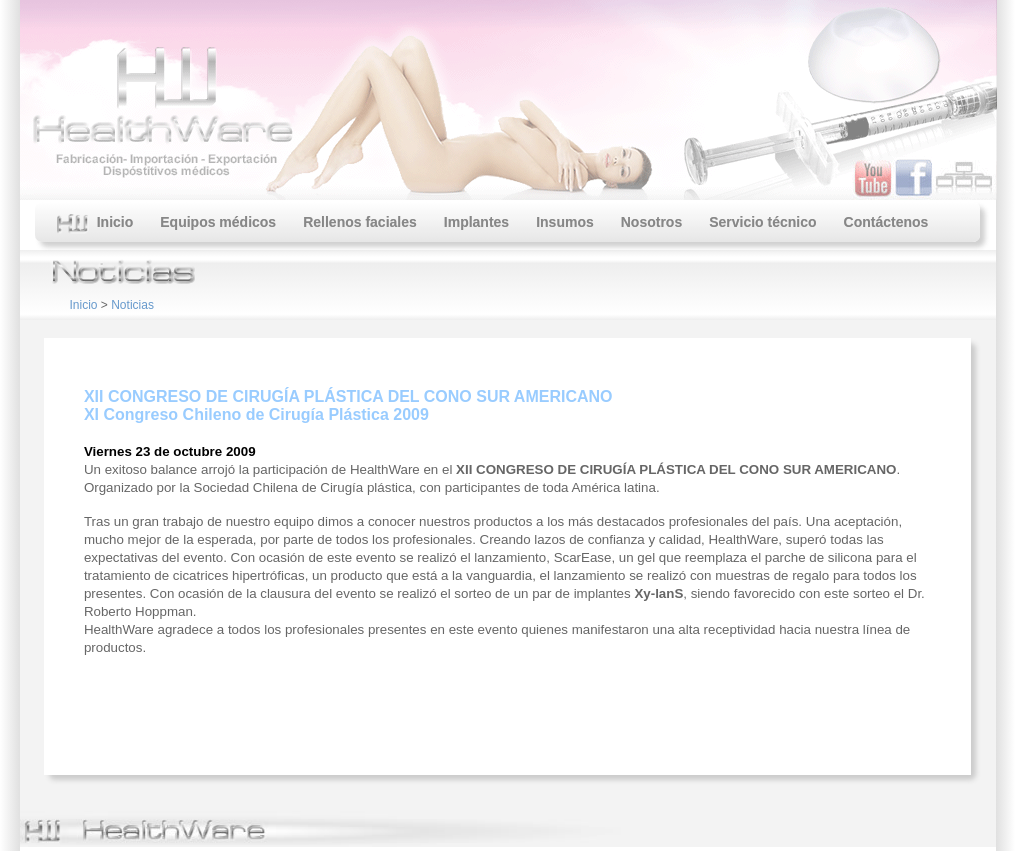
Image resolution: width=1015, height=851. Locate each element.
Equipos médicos (218, 222)
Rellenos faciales (360, 222)
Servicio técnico (762, 222)
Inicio (95, 224)
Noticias (132, 305)
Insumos (565, 222)
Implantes (476, 222)
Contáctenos (886, 222)
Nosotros (651, 222)
